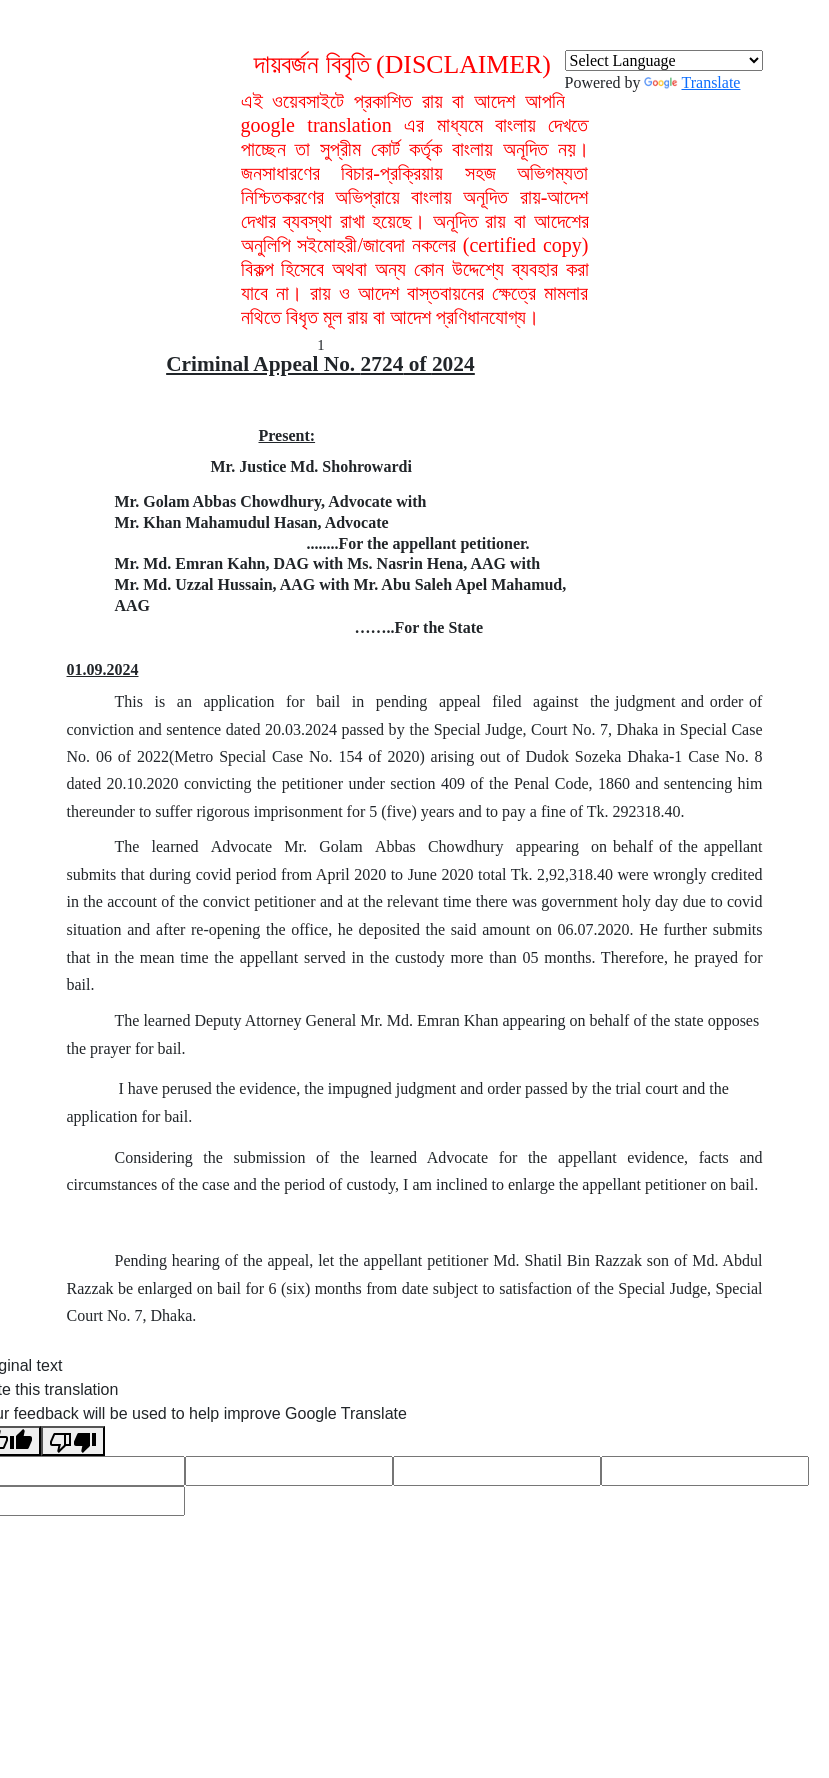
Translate (692, 82)
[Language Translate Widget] (664, 60)
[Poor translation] (73, 1441)
